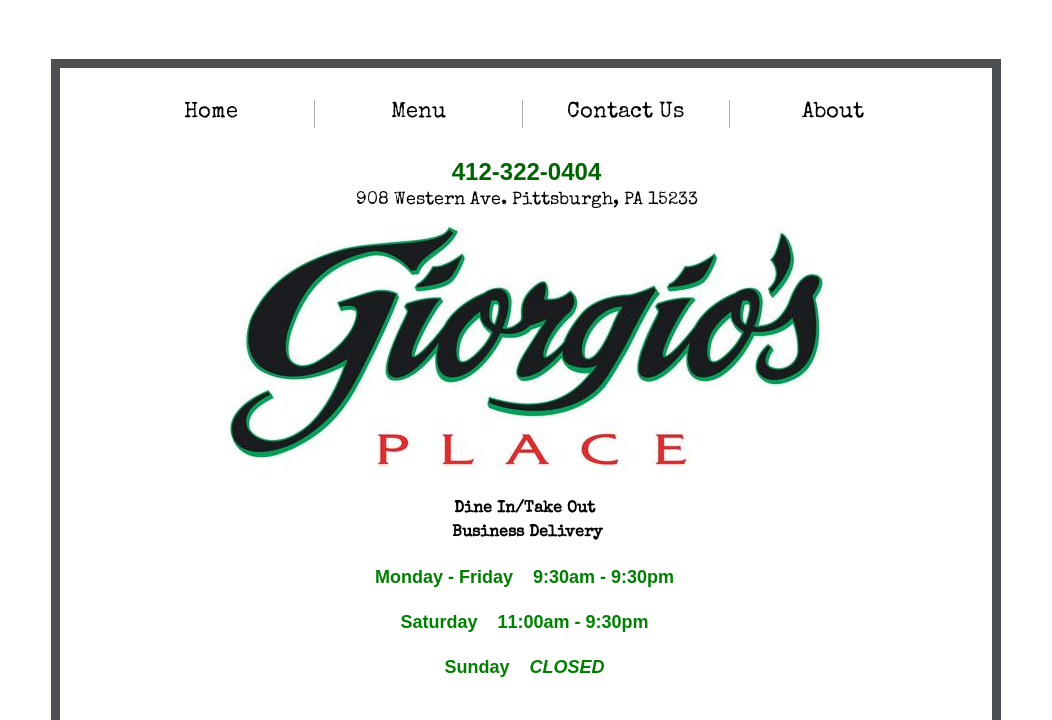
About (833, 113)
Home (211, 113)
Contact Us (625, 113)
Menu (418, 113)
